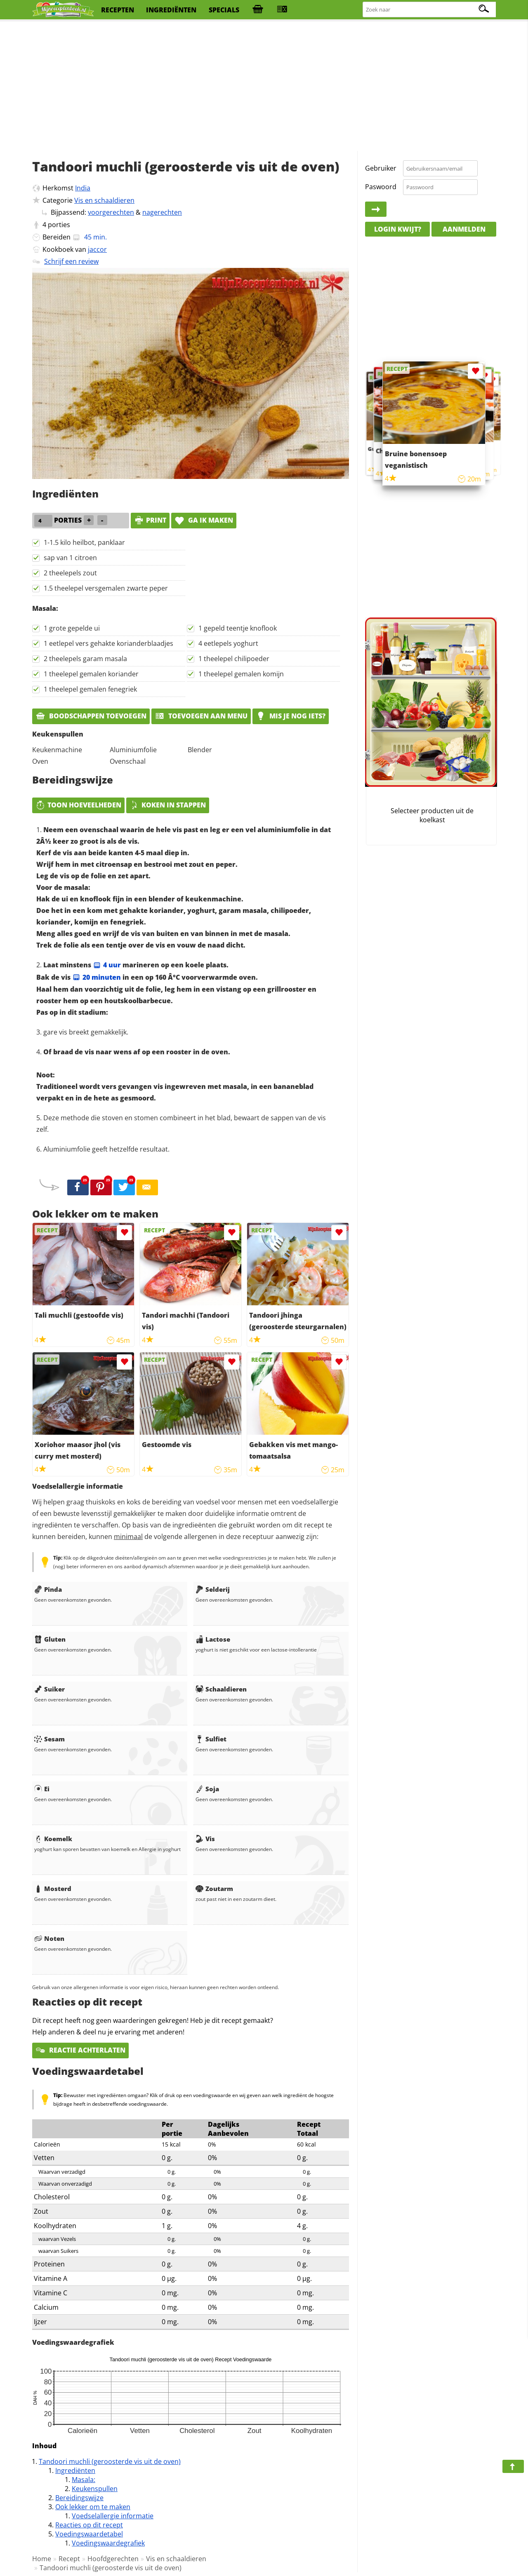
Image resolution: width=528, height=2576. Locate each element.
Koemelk (53, 1839)
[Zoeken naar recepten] (430, 10)
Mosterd (52, 1888)
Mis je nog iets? (290, 715)
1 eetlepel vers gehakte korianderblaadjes (108, 643)
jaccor (97, 249)
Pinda (48, 1589)
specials (224, 9)
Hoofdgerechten (113, 2558)
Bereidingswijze (79, 2497)
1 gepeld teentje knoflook (237, 628)
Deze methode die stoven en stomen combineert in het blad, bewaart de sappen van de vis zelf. (181, 1123)
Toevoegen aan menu (201, 715)
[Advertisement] (264, 86)
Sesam (49, 1739)
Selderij (213, 1589)
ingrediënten (171, 9)
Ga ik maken (203, 520)
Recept (69, 2558)
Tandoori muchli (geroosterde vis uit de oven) (110, 2461)
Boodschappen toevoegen (90, 715)
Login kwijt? (397, 229)
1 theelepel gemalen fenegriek (90, 689)
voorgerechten (111, 212)
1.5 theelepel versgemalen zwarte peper (106, 588)
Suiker (49, 1689)
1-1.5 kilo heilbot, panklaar (84, 542)
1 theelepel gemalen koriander (91, 673)
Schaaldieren (221, 1689)
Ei (42, 1789)
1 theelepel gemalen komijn (241, 673)
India (82, 187)
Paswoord (380, 186)
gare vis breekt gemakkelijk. (85, 1032)
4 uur (107, 964)
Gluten (50, 1639)
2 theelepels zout (70, 572)
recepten (117, 9)
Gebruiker (380, 168)
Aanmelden (464, 229)
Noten (49, 1938)
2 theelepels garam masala (85, 658)
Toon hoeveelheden (78, 804)
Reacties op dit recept (89, 2524)
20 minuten (96, 977)
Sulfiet (211, 1739)
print (150, 520)
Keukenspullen (95, 2488)
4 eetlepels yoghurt (228, 643)
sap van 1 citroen (70, 557)
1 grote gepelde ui (72, 628)
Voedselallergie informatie (112, 2515)
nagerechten (162, 212)
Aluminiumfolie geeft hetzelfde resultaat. (106, 1149)
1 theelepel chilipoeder (233, 658)
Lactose (213, 1639)
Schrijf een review (71, 261)
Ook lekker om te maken (92, 2506)
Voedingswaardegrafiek (108, 2543)
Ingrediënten (75, 2470)
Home (41, 2558)
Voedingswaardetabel (89, 2533)
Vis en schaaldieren (104, 200)
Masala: (83, 2479)
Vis (205, 1839)
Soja (207, 1789)
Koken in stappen (168, 804)
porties (59, 224)
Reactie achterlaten (80, 2050)
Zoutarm (214, 1888)
